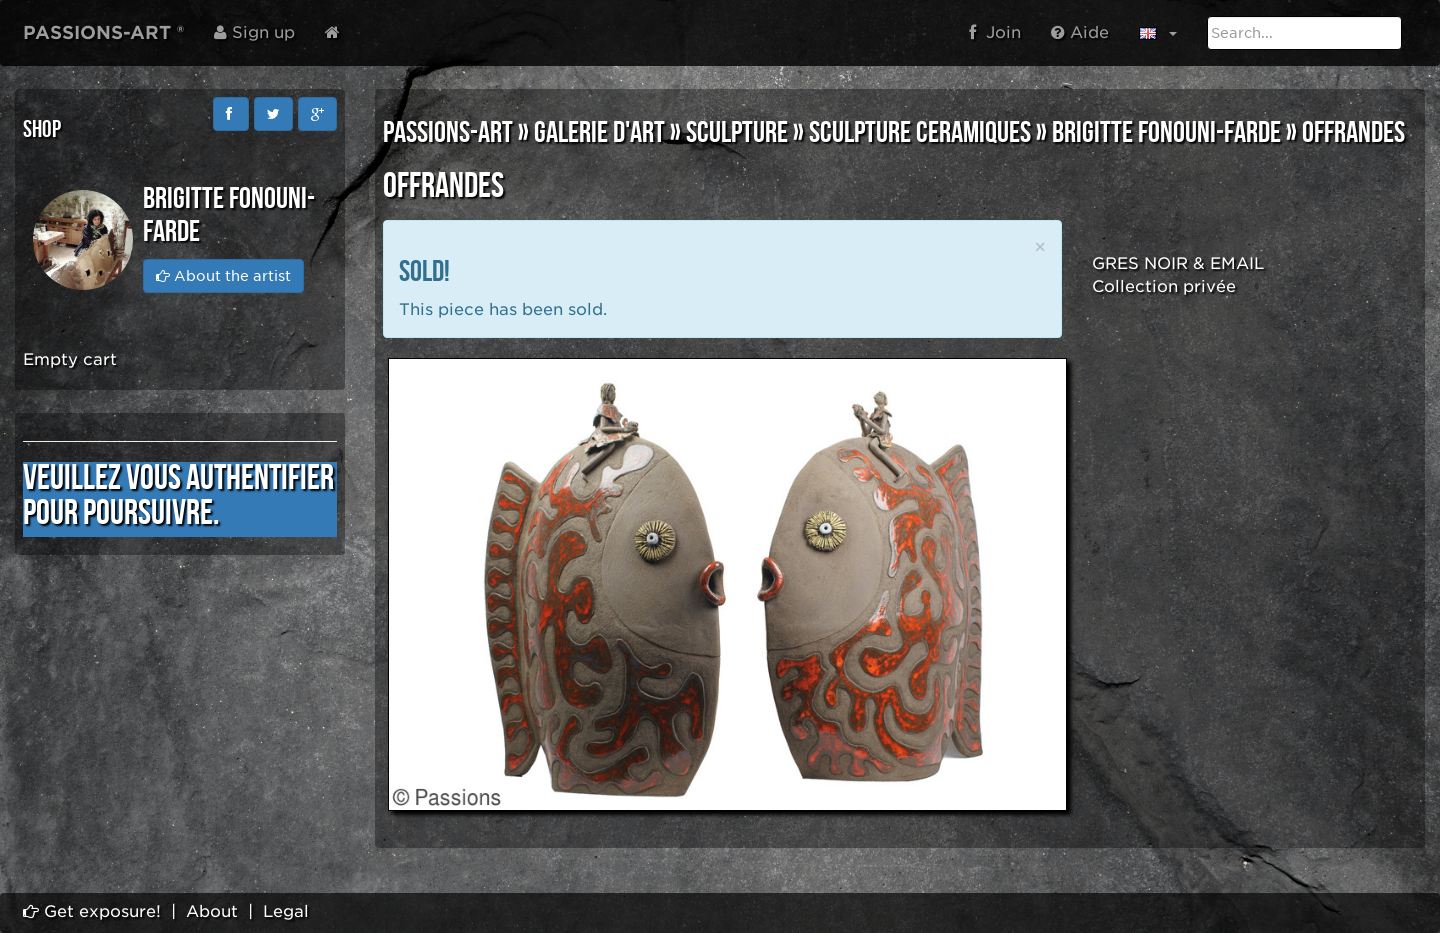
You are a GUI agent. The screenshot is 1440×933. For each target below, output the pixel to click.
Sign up (254, 32)
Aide (1080, 32)
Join (995, 32)
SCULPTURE (737, 133)
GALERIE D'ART (599, 133)
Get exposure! (92, 911)
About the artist (223, 276)
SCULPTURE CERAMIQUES (920, 133)
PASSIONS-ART (448, 133)
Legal (286, 911)
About (212, 911)
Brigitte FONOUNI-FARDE (1166, 133)
